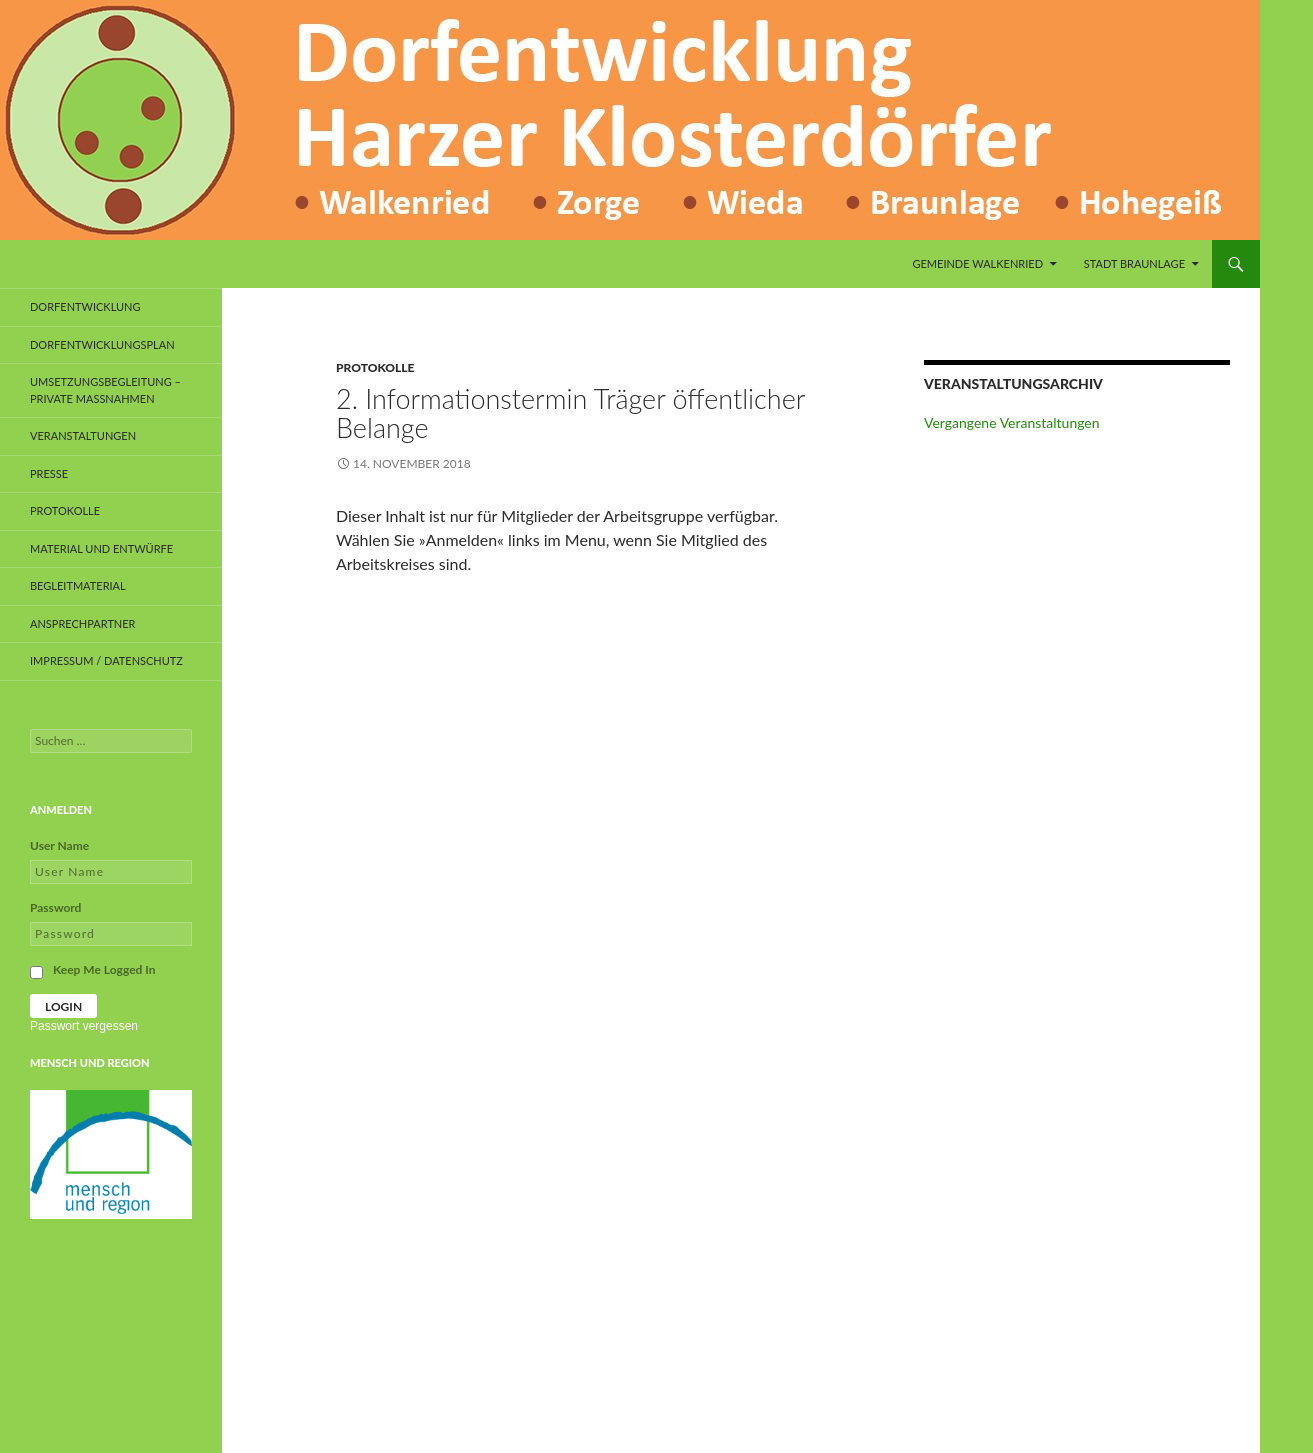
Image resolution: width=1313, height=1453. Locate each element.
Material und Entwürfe (101, 548)
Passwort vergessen (84, 1026)
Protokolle (375, 367)
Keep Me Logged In (104, 969)
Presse (49, 473)
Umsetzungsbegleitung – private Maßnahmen (105, 390)
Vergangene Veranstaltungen (1012, 422)
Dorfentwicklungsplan (102, 344)
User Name (59, 845)
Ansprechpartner (83, 623)
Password (55, 907)
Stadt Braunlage (1134, 263)
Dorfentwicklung (85, 306)
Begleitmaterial (78, 585)
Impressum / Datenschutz (106, 660)
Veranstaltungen (83, 435)
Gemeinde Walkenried (977, 263)
